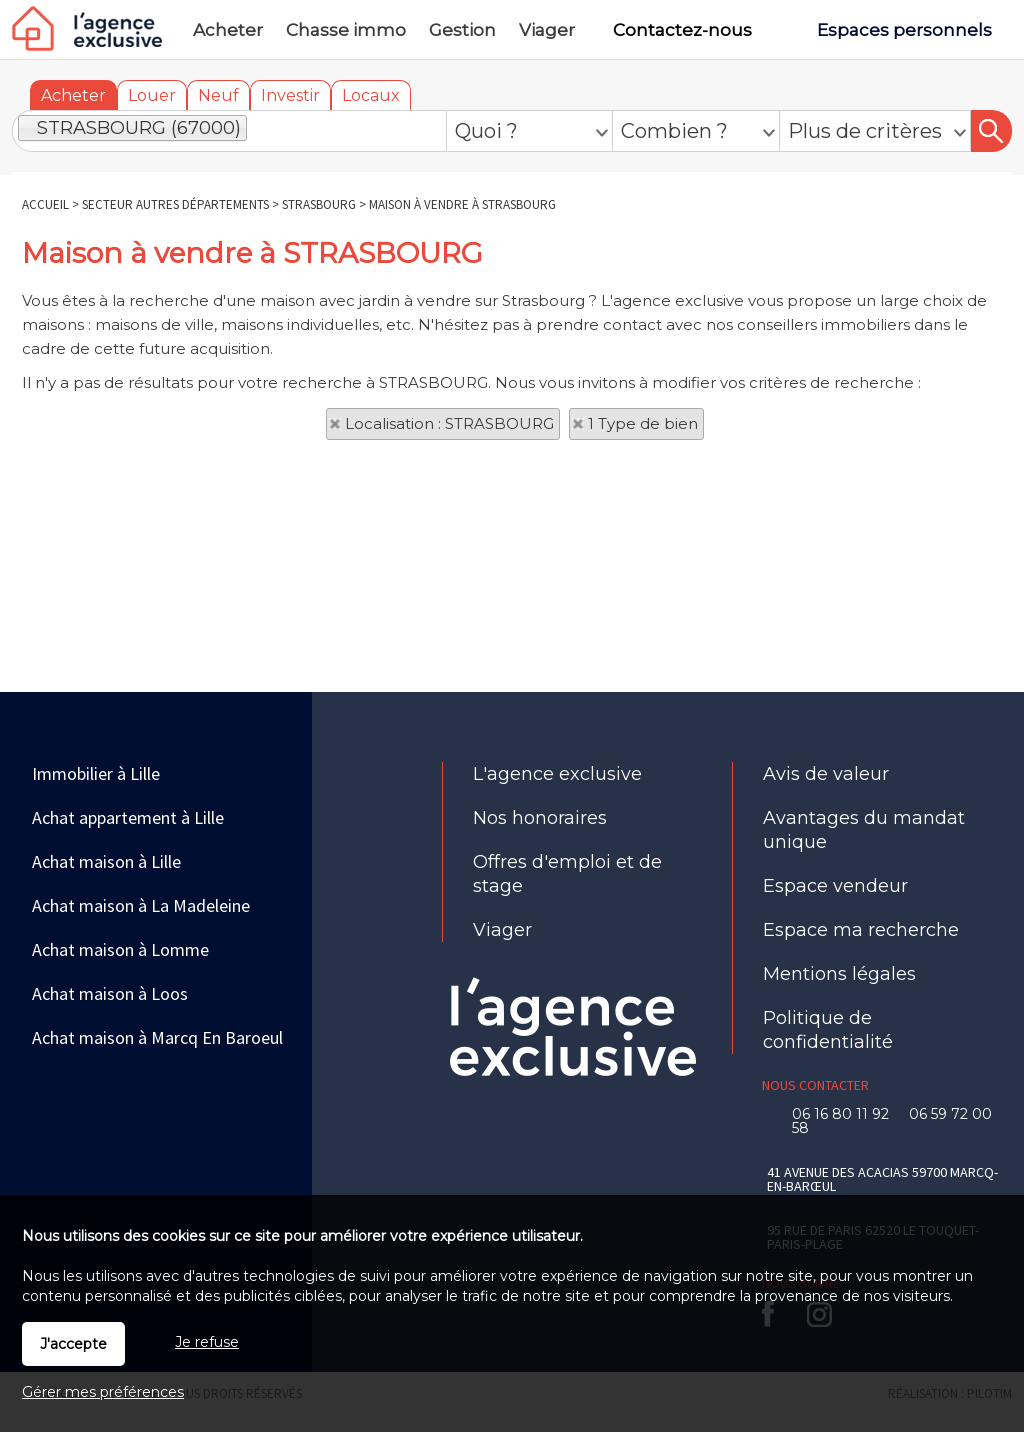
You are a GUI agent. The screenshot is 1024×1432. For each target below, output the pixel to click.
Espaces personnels (904, 30)
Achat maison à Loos (110, 993)
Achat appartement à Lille (128, 817)
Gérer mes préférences (103, 1392)
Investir (290, 95)
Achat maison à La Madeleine (141, 905)
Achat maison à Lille (106, 861)
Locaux (371, 95)
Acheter (73, 95)
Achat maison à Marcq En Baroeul (157, 1037)
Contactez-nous (682, 30)
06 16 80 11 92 (846, 1114)
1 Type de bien (643, 423)
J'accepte (73, 1344)
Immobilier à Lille (96, 773)
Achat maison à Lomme (120, 949)
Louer (152, 95)
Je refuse (207, 1342)
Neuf (218, 95)
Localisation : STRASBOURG (449, 423)
